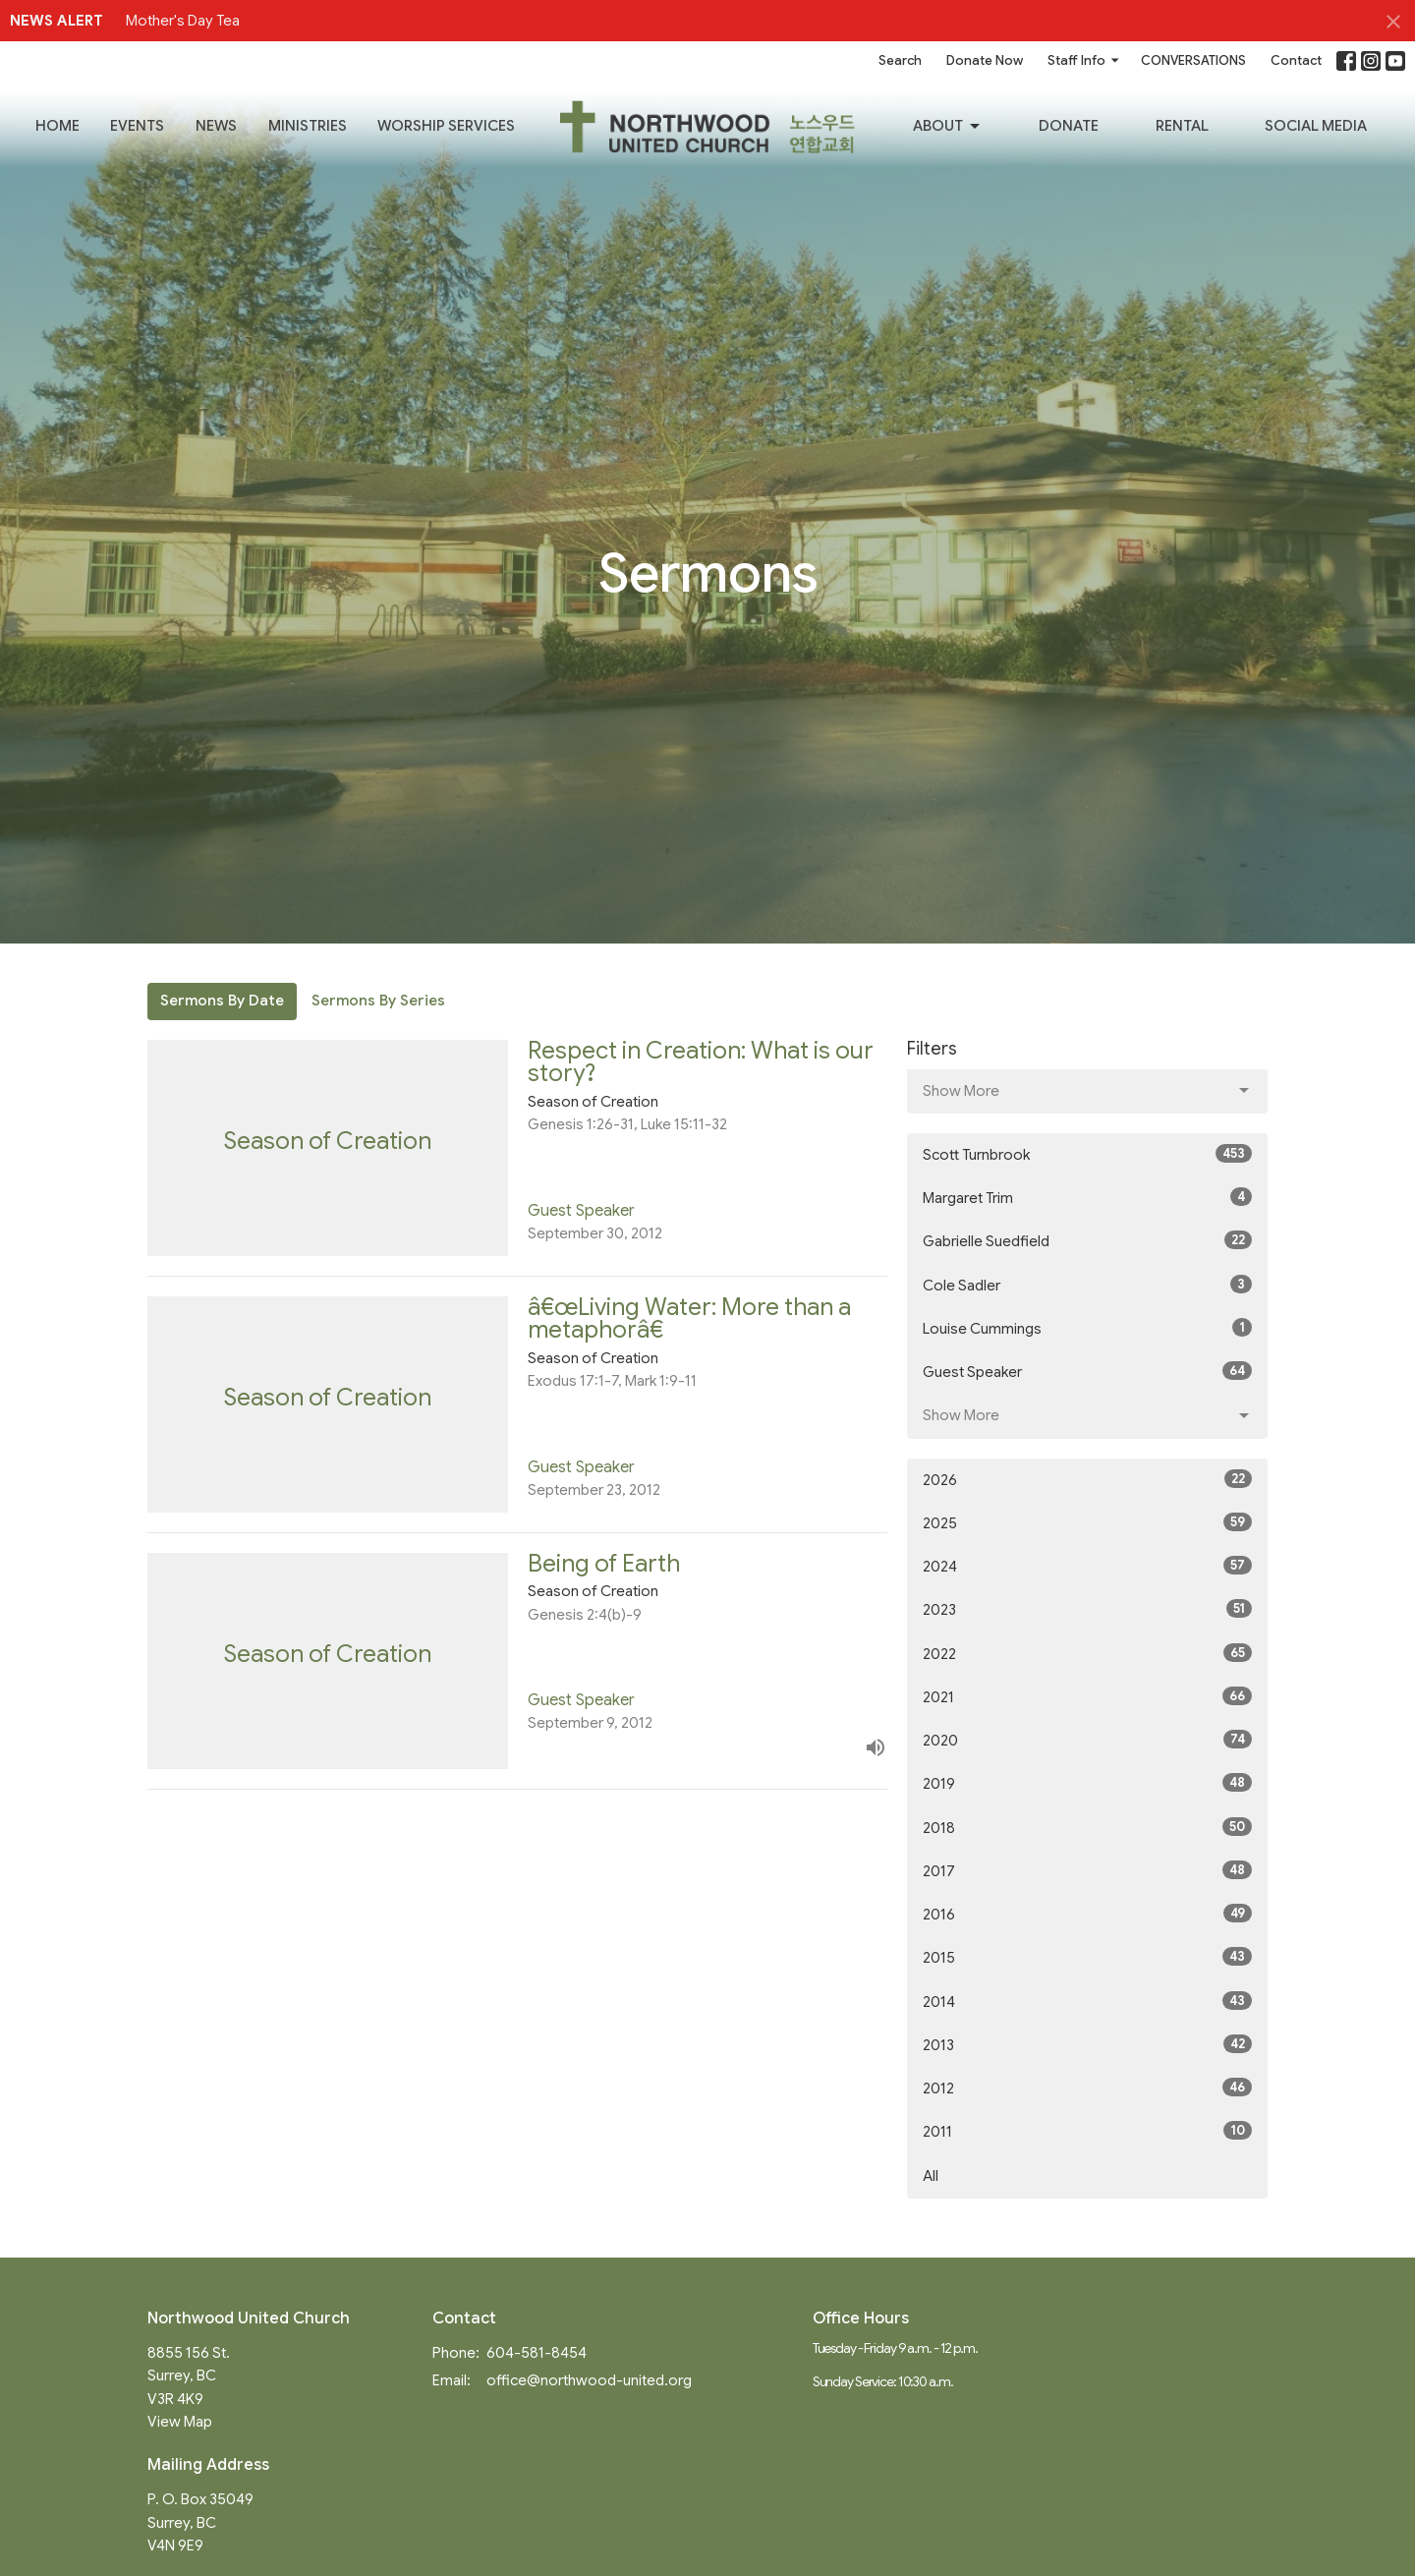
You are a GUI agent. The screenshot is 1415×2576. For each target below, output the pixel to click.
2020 (1087, 1739)
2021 (1087, 1696)
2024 (1087, 1565)
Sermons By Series (378, 1000)
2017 (1087, 1870)
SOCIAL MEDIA (1316, 126)
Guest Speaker (1087, 1371)
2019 (1087, 1783)
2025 (1087, 1522)
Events (137, 126)
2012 (1087, 2087)
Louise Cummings (1087, 1328)
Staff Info (1084, 60)
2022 (1087, 1653)
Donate (1069, 126)
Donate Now (984, 60)
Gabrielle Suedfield (1087, 1240)
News (216, 126)
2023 (1087, 1609)
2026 (1087, 1479)
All (930, 2176)
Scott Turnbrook (1087, 1154)
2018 (1087, 1827)
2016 (1087, 1913)
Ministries (307, 126)
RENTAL (1182, 126)
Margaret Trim (1087, 1197)
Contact (1296, 60)
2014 (1087, 2001)
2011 (1087, 2131)
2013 (1087, 2044)
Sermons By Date (222, 1000)
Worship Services (446, 126)
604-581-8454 (536, 2353)
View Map (179, 2422)
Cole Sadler (1087, 1284)
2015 (1087, 1957)
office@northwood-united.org (589, 2380)
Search (900, 60)
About (948, 127)
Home (57, 126)
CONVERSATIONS (1193, 60)
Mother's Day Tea (183, 20)
